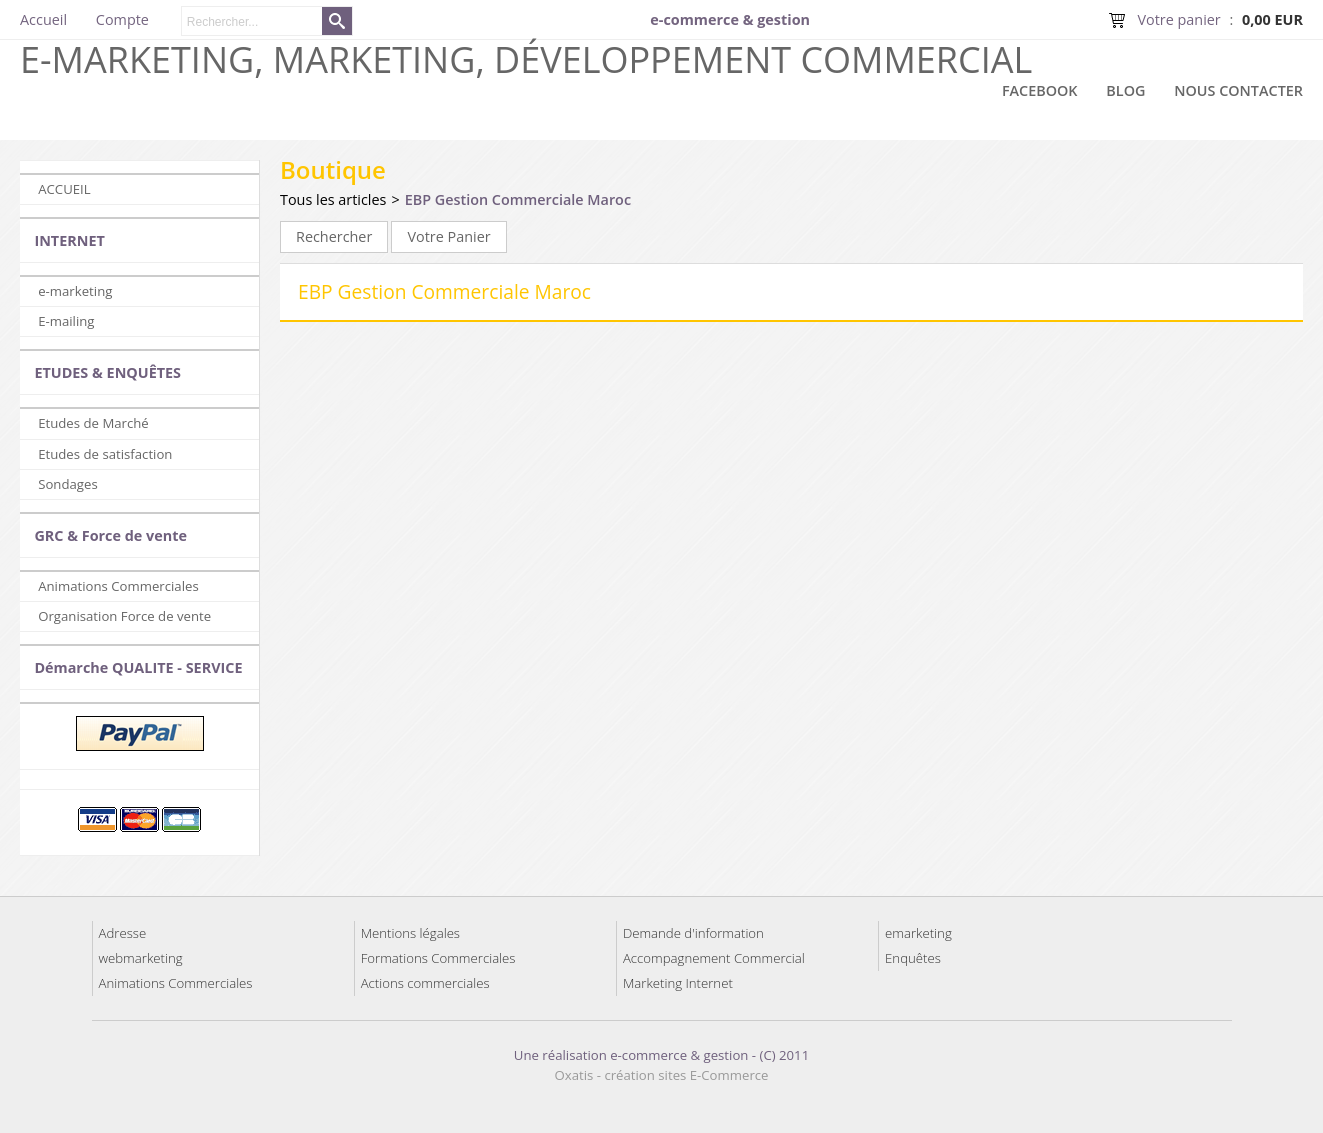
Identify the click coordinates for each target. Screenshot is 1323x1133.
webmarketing (141, 958)
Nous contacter (1238, 90)
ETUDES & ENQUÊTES (107, 372)
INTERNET (69, 240)
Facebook (1040, 90)
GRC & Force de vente (110, 535)
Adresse (123, 933)
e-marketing (75, 291)
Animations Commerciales (118, 586)
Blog (1125, 90)
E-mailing (66, 321)
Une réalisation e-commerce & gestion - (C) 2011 (661, 1055)
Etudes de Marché (93, 423)
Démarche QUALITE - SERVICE (138, 667)
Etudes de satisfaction (105, 454)
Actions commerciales (425, 983)
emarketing (918, 933)
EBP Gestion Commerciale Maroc (518, 199)
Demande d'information (693, 933)
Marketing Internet (678, 983)
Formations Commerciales (438, 958)
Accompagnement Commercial (714, 958)
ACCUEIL (64, 189)
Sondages (68, 484)
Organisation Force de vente (124, 616)
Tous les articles (333, 199)
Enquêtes (913, 958)
